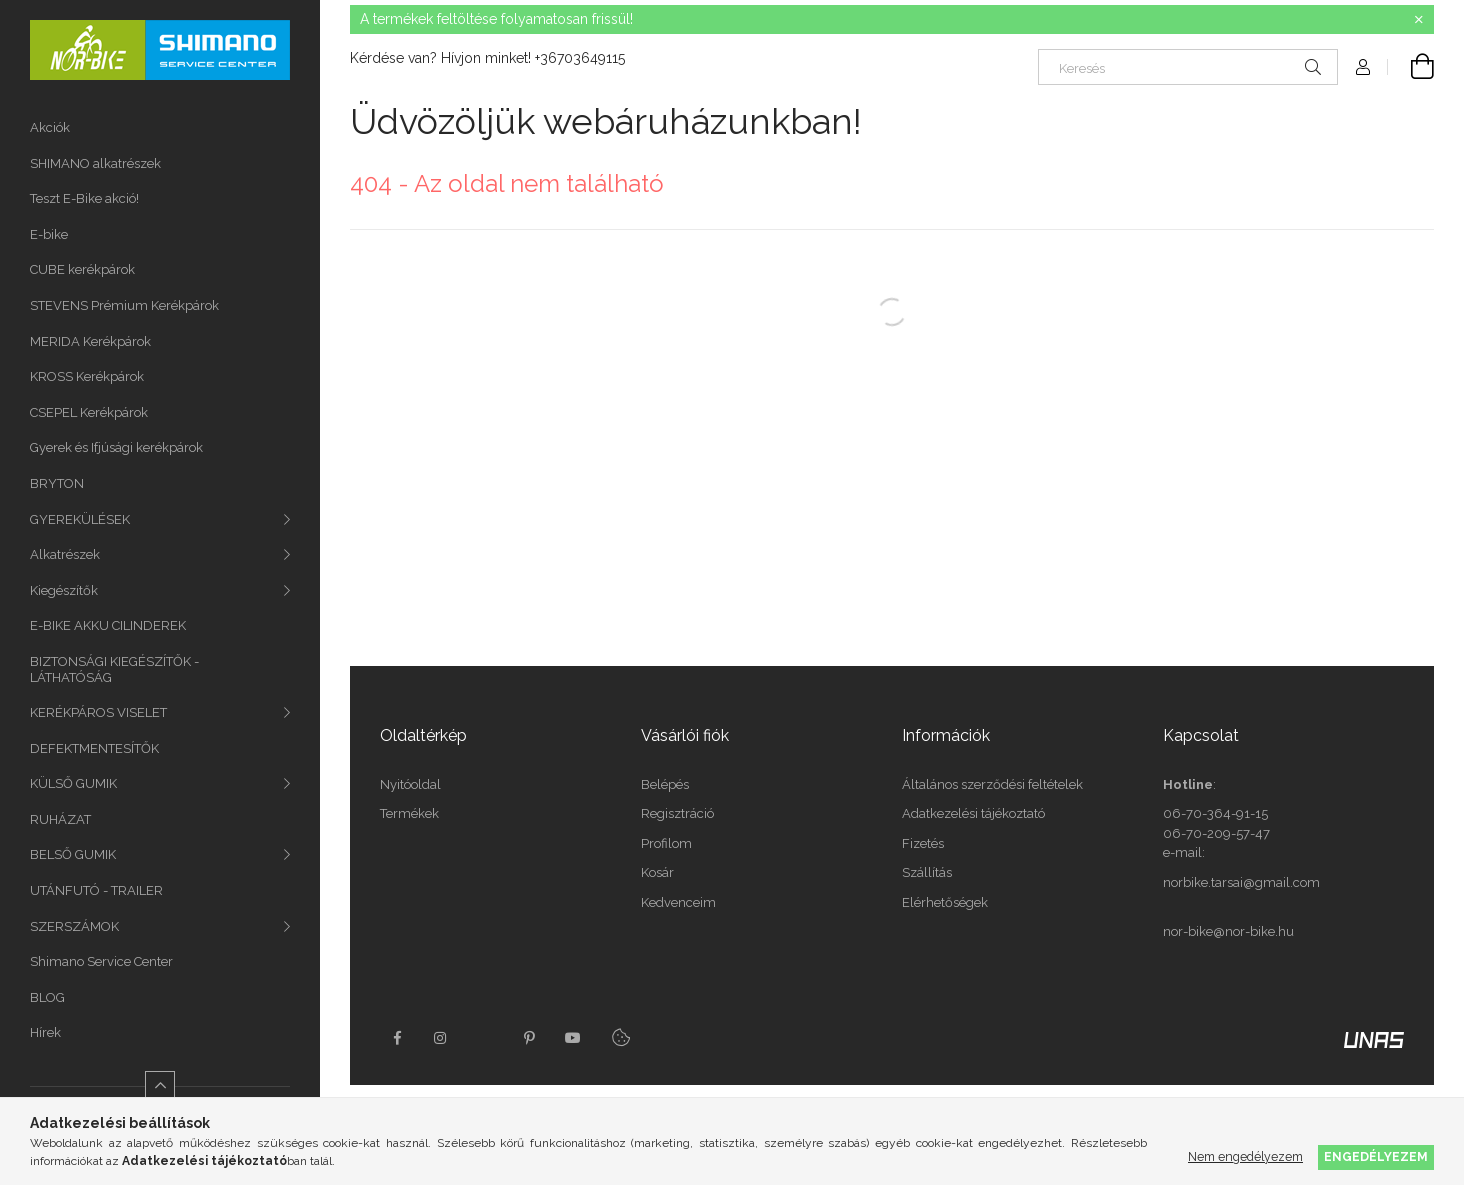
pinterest (529, 1038)
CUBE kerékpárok (82, 269)
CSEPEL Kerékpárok (89, 412)
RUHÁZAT (60, 819)
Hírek (45, 1032)
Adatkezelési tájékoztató (973, 813)
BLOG (47, 997)
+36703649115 (580, 58)
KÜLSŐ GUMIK (73, 783)
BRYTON (57, 483)
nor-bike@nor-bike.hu (1228, 931)
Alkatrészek (65, 554)
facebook (397, 1038)
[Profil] (1363, 67)
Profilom (666, 843)
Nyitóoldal (410, 784)
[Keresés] (1188, 67)
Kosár (657, 872)
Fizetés (923, 843)
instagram (441, 1038)
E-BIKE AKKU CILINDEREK (108, 625)
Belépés (665, 784)
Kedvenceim (678, 902)
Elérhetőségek (945, 902)
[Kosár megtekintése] (1411, 67)
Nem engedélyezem (1245, 1156)
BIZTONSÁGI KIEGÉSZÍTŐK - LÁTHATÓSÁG (114, 669)
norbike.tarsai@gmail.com (1241, 882)
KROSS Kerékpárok (87, 376)
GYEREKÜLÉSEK (80, 519)
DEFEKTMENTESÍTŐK (94, 748)
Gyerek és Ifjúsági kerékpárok (116, 447)
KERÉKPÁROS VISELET (98, 712)
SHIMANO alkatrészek (95, 163)
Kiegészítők (64, 590)
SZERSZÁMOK (74, 926)
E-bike (49, 234)
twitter (485, 1038)
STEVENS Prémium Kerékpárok (124, 305)
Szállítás (927, 872)
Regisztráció (677, 813)
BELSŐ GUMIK (73, 854)
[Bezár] (1419, 20)
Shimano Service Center (101, 961)
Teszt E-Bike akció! (84, 198)
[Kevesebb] (160, 1086)
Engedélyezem (1376, 1156)
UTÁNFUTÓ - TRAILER (96, 890)
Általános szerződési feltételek (992, 784)
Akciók (50, 127)
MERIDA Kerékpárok (90, 341)
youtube (573, 1038)
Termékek (409, 813)
